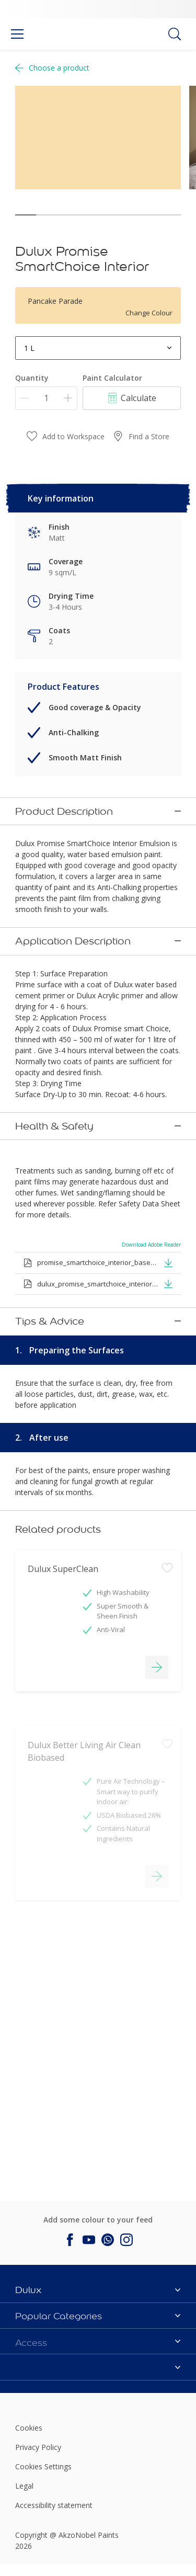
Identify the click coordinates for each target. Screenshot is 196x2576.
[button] (168, 1238)
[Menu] (17, 34)
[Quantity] (46, 398)
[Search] (174, 34)
